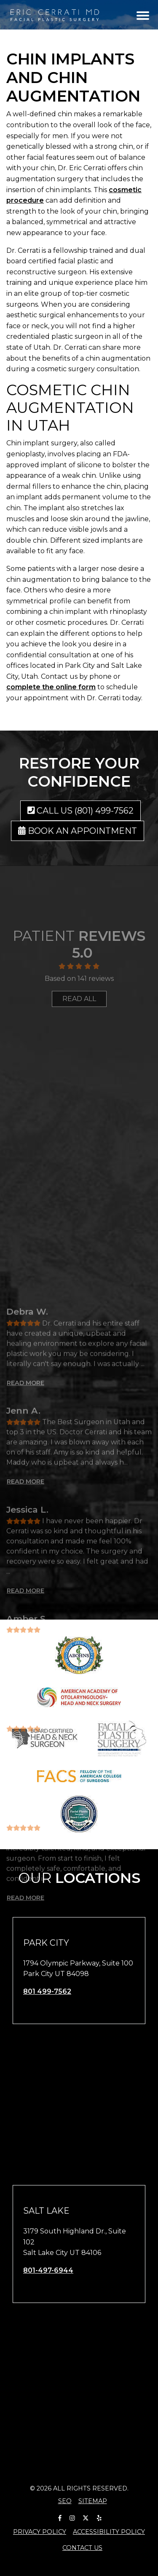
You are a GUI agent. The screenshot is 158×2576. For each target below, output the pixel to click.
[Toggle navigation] (142, 15)
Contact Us (82, 2548)
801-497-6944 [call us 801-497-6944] (48, 2270)
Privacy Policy (39, 2532)
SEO (65, 2501)
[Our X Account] (85, 2516)
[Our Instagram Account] (72, 2516)
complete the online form (51, 687)
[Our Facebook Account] (60, 2516)
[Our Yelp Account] (99, 2516)
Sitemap (92, 2501)
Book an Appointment (77, 831)
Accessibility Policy (109, 2532)
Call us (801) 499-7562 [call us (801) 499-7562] (80, 811)
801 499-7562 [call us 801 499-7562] (47, 1991)
